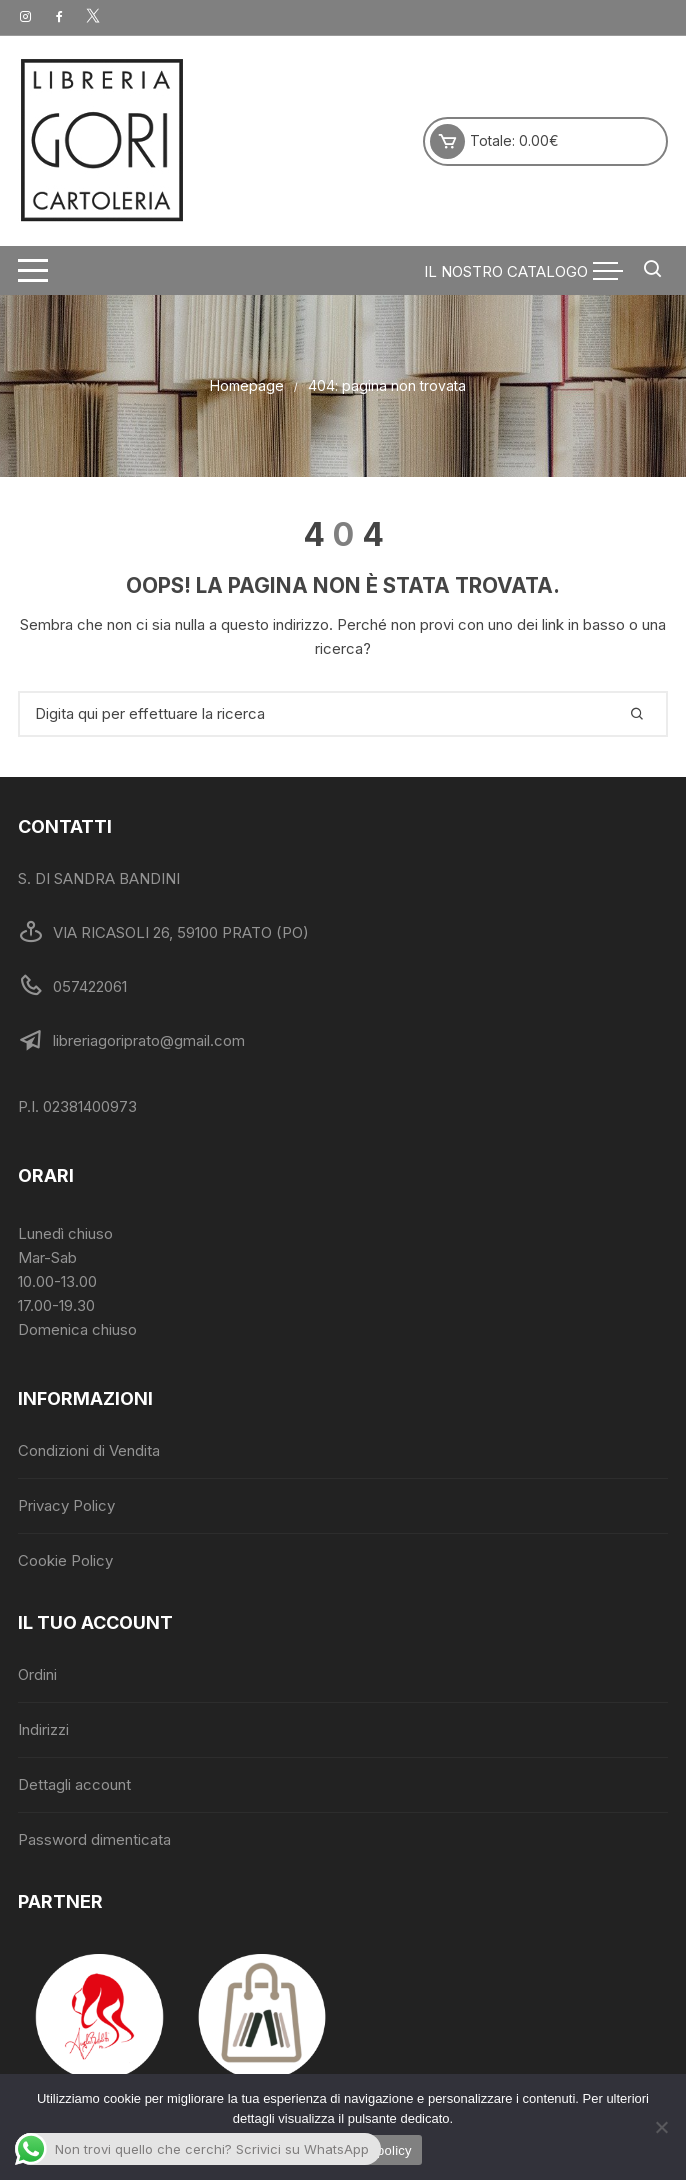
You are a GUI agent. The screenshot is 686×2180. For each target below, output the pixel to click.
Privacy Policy (66, 1505)
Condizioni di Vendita (89, 1450)
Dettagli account (74, 1784)
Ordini (37, 1674)
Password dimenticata (94, 1839)
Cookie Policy (65, 1560)
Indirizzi (43, 1729)
